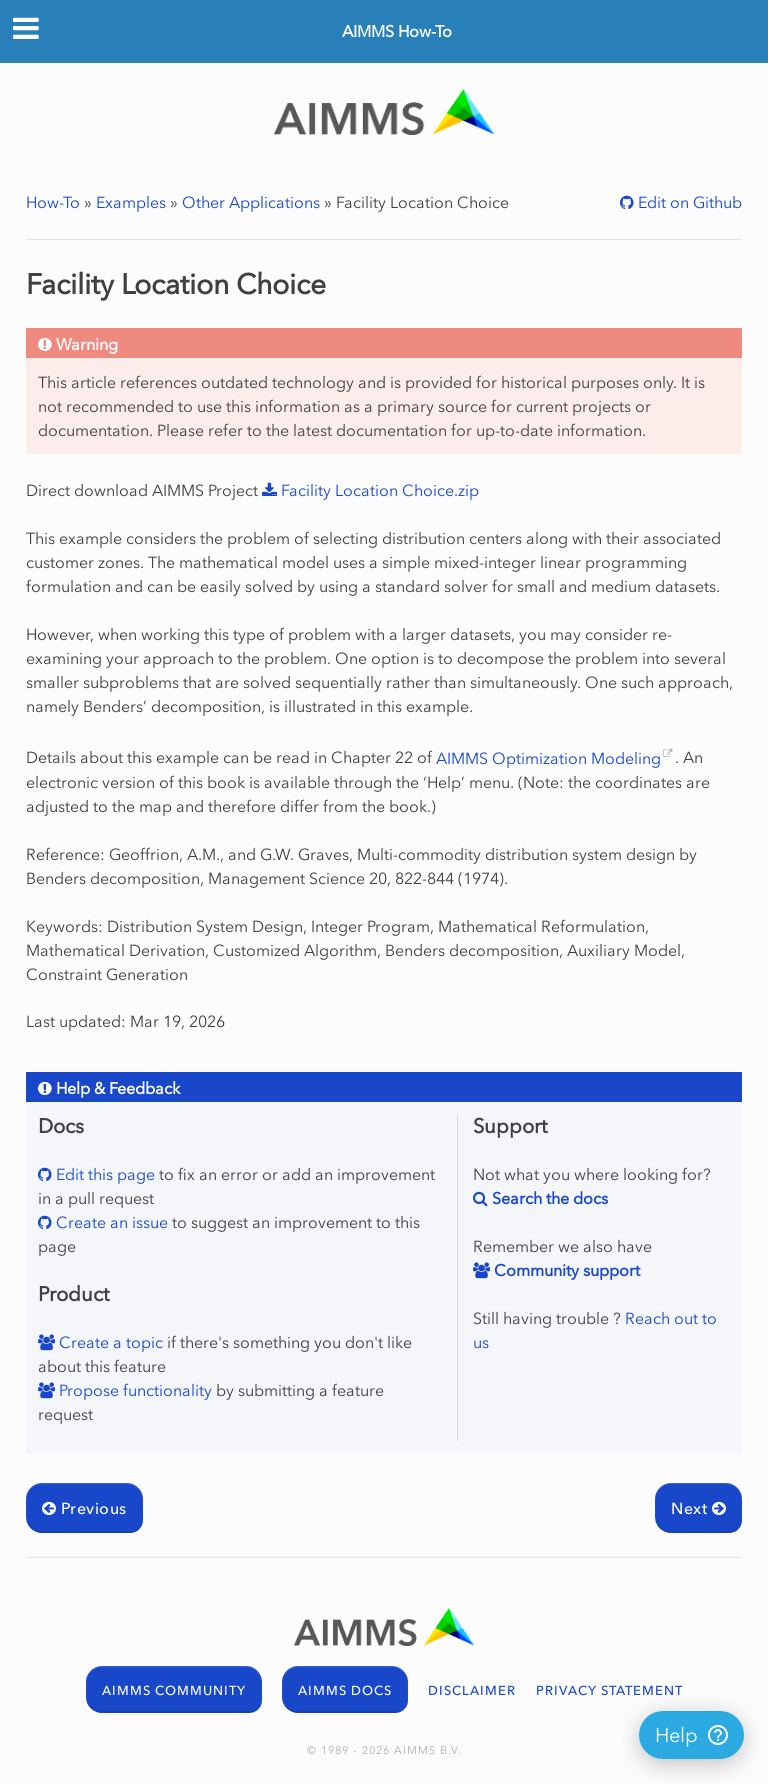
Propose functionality (133, 1390)
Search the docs (548, 1198)
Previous (84, 1508)
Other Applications (251, 202)
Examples (131, 202)
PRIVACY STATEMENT (609, 1690)
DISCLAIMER (472, 1690)
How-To (53, 202)
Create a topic (109, 1342)
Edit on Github (688, 202)
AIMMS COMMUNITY (174, 1690)
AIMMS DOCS (345, 1690)
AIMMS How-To (397, 31)
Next (698, 1508)
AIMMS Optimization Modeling (548, 758)
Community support (565, 1270)
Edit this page (103, 1174)
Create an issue (110, 1222)
